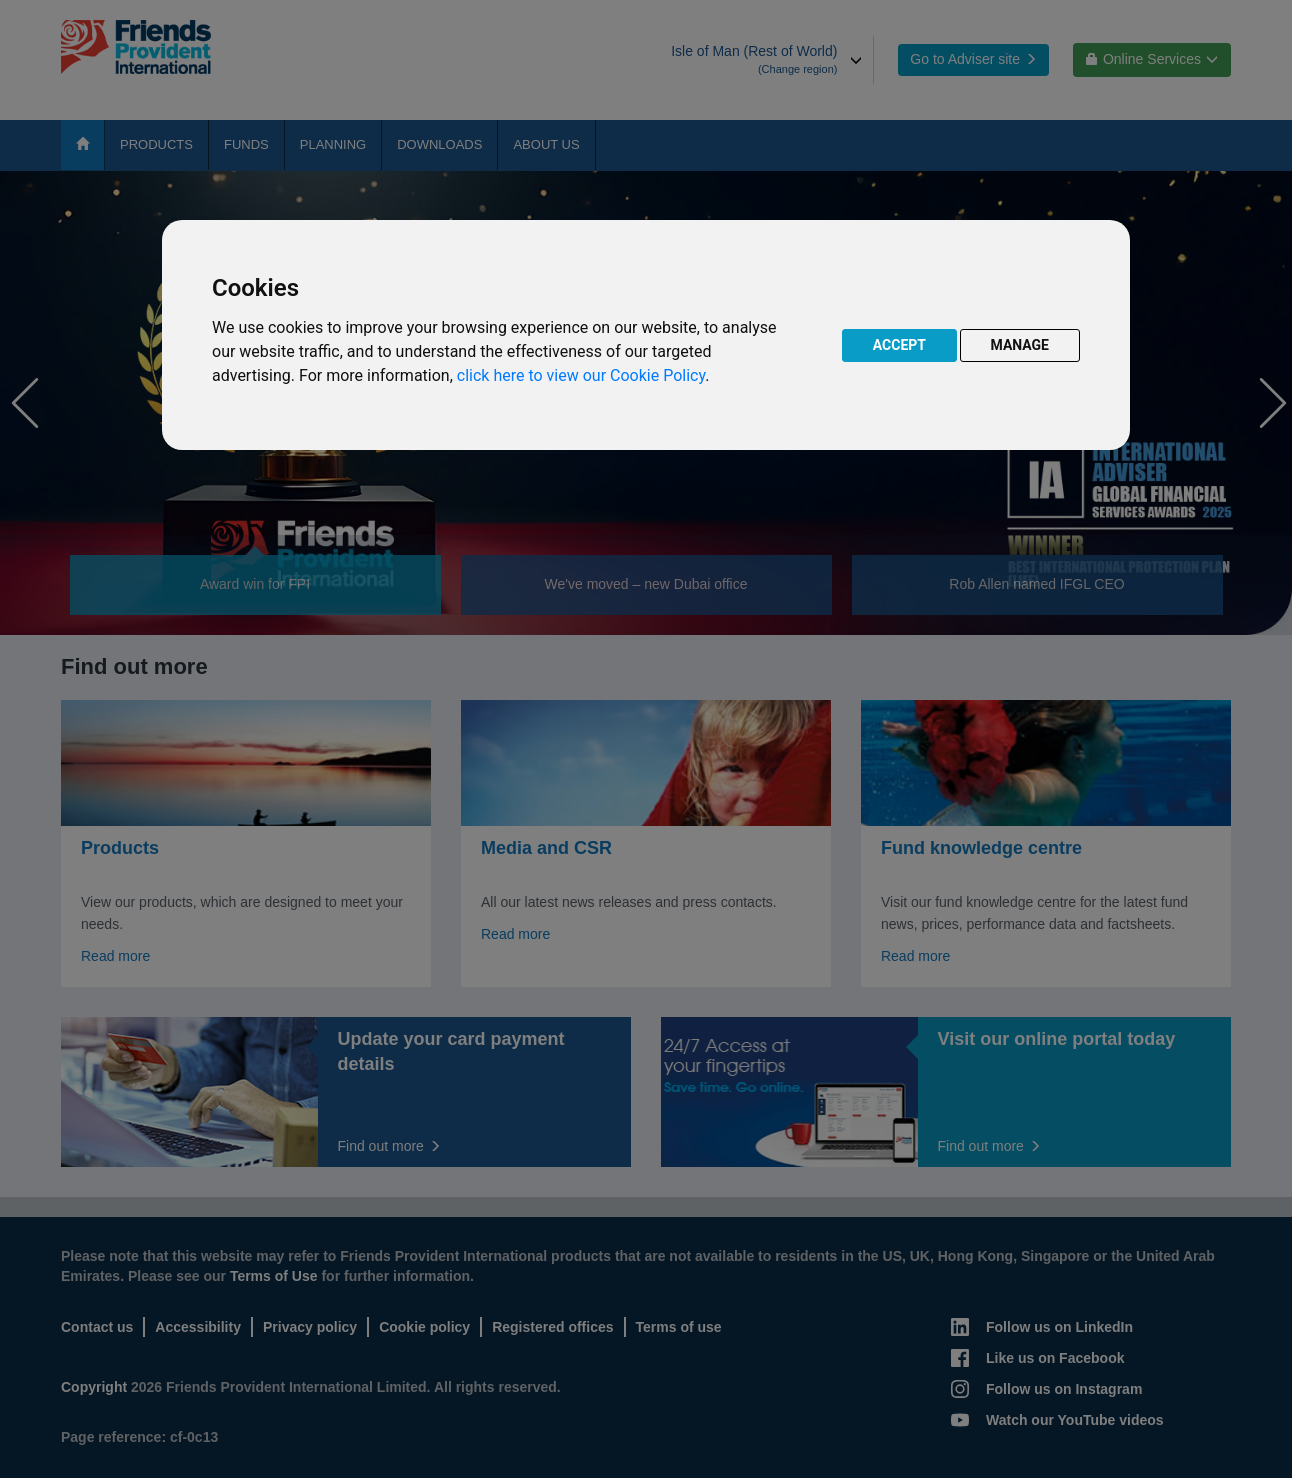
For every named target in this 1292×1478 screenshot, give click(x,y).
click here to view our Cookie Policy (581, 375)
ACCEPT (899, 345)
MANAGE (1020, 345)
